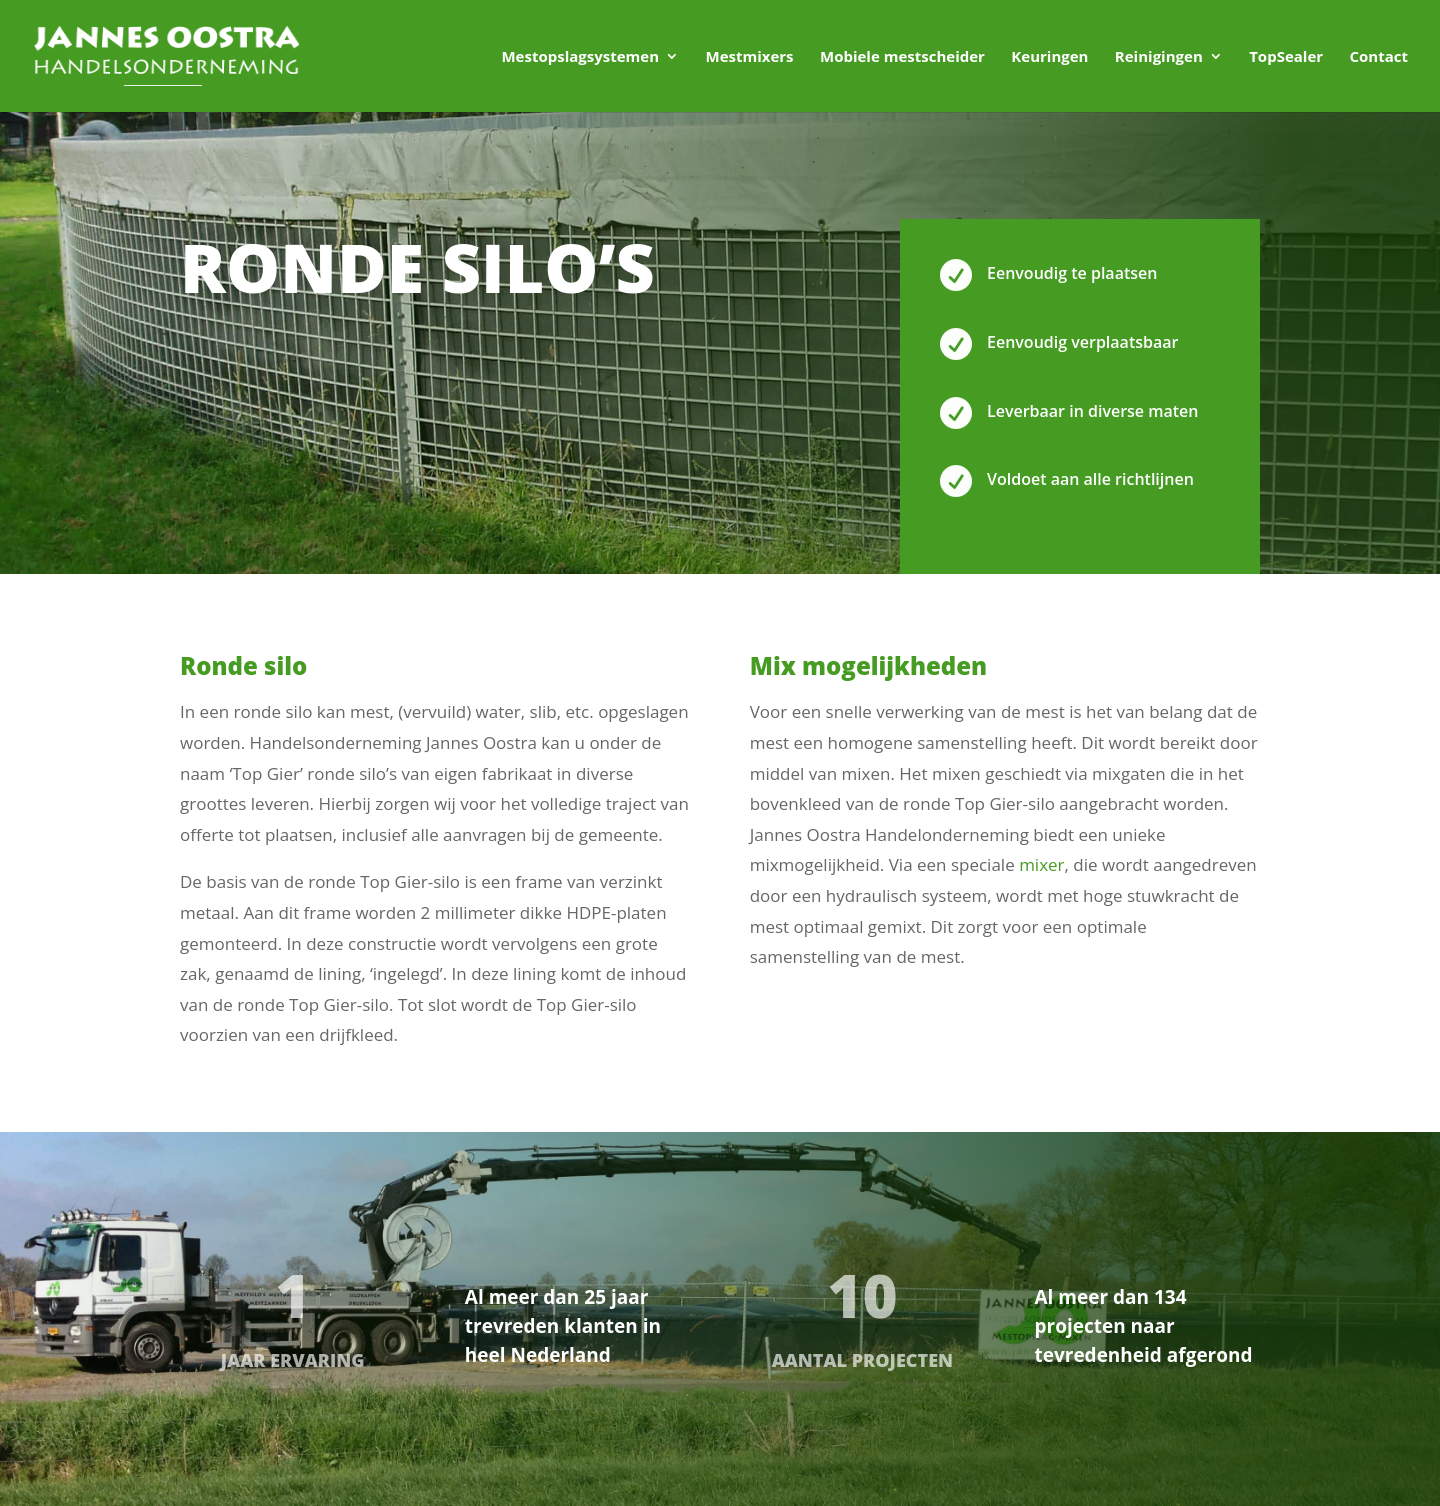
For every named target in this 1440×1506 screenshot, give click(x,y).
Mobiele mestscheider (902, 57)
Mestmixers (749, 57)
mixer (1041, 864)
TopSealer (1286, 57)
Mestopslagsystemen (580, 57)
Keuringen (1049, 57)
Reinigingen (1159, 57)
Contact (1379, 57)
